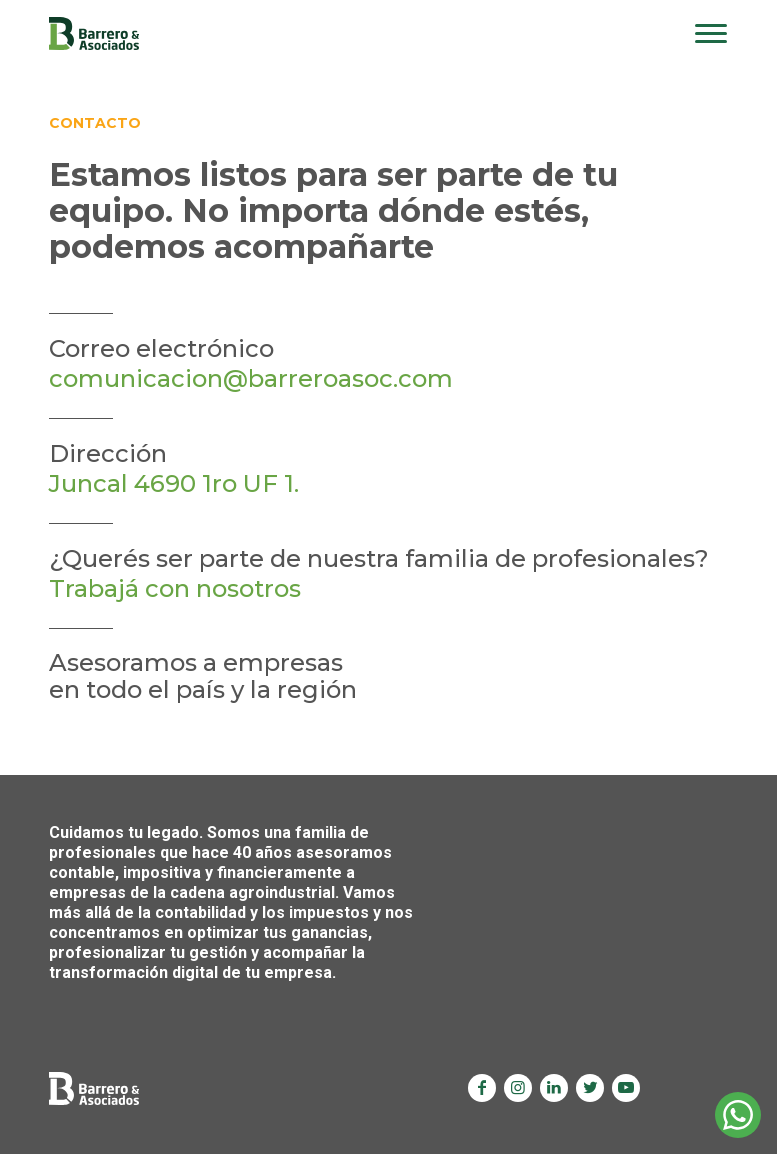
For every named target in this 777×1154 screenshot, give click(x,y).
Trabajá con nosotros (175, 588)
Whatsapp (738, 1115)
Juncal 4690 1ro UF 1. (174, 483)
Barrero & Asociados (94, 33)
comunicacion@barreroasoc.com (251, 378)
